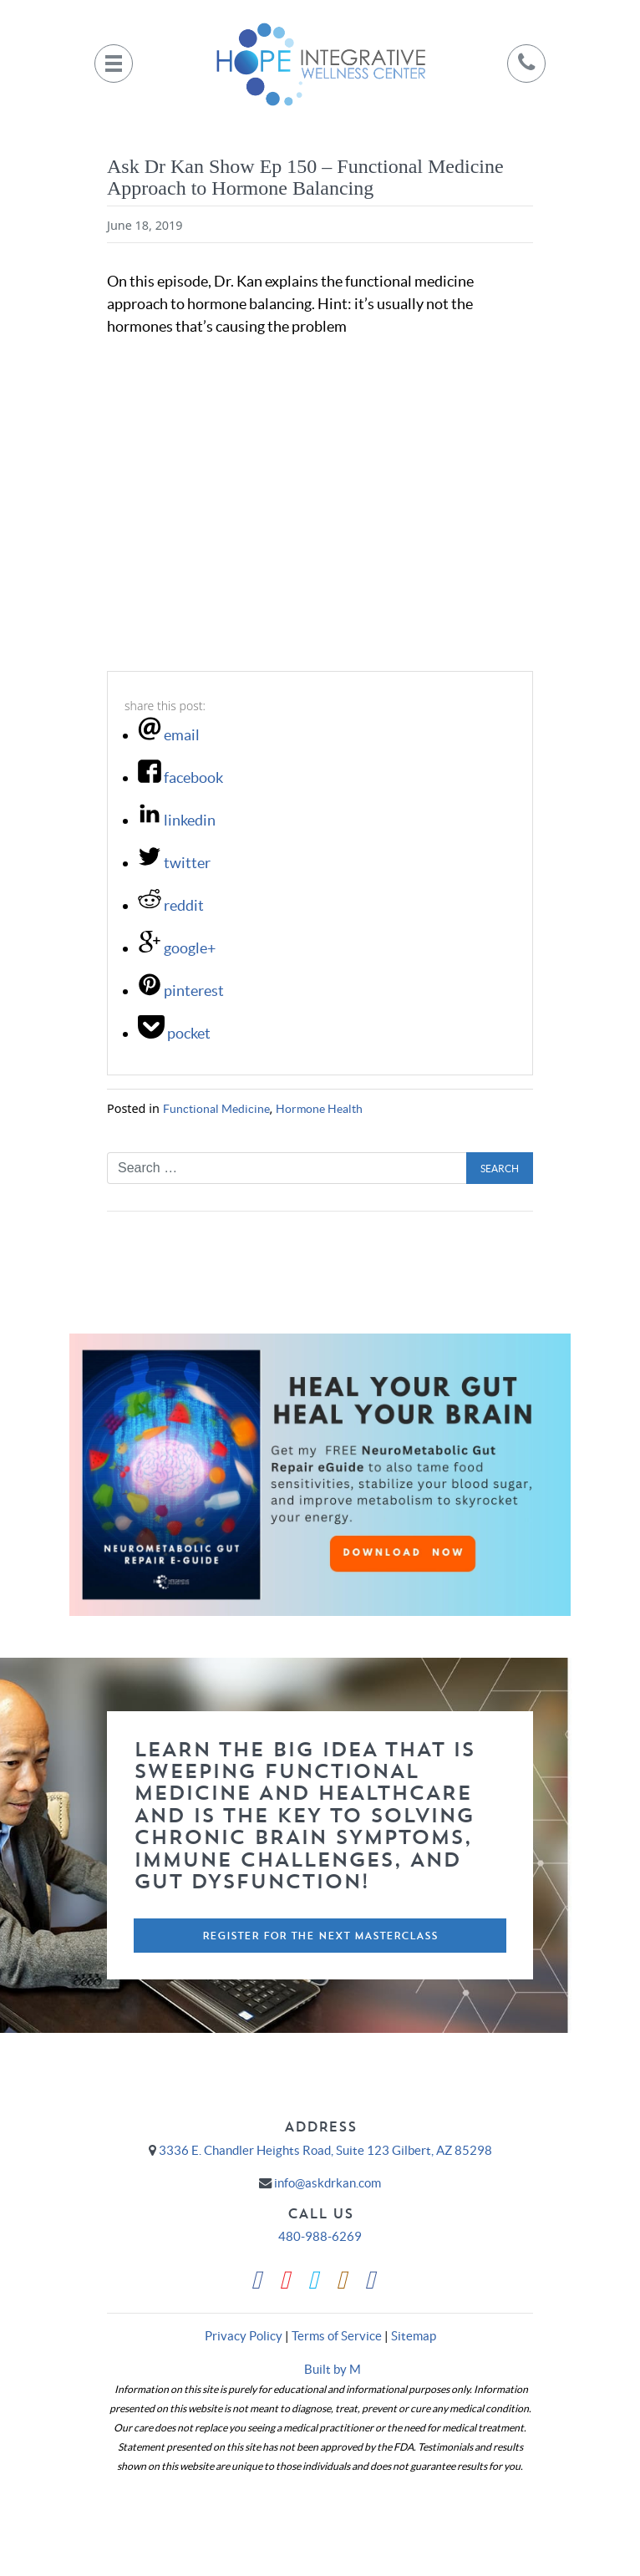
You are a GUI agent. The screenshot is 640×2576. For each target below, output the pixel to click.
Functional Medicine (216, 1108)
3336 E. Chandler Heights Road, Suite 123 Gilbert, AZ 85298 (325, 2150)
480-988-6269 (320, 2236)
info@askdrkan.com (327, 2183)
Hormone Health (319, 1108)
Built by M (332, 2369)
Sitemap (413, 2336)
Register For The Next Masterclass (320, 1935)
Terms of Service (337, 2336)
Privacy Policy (243, 2336)
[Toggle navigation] (113, 63)
